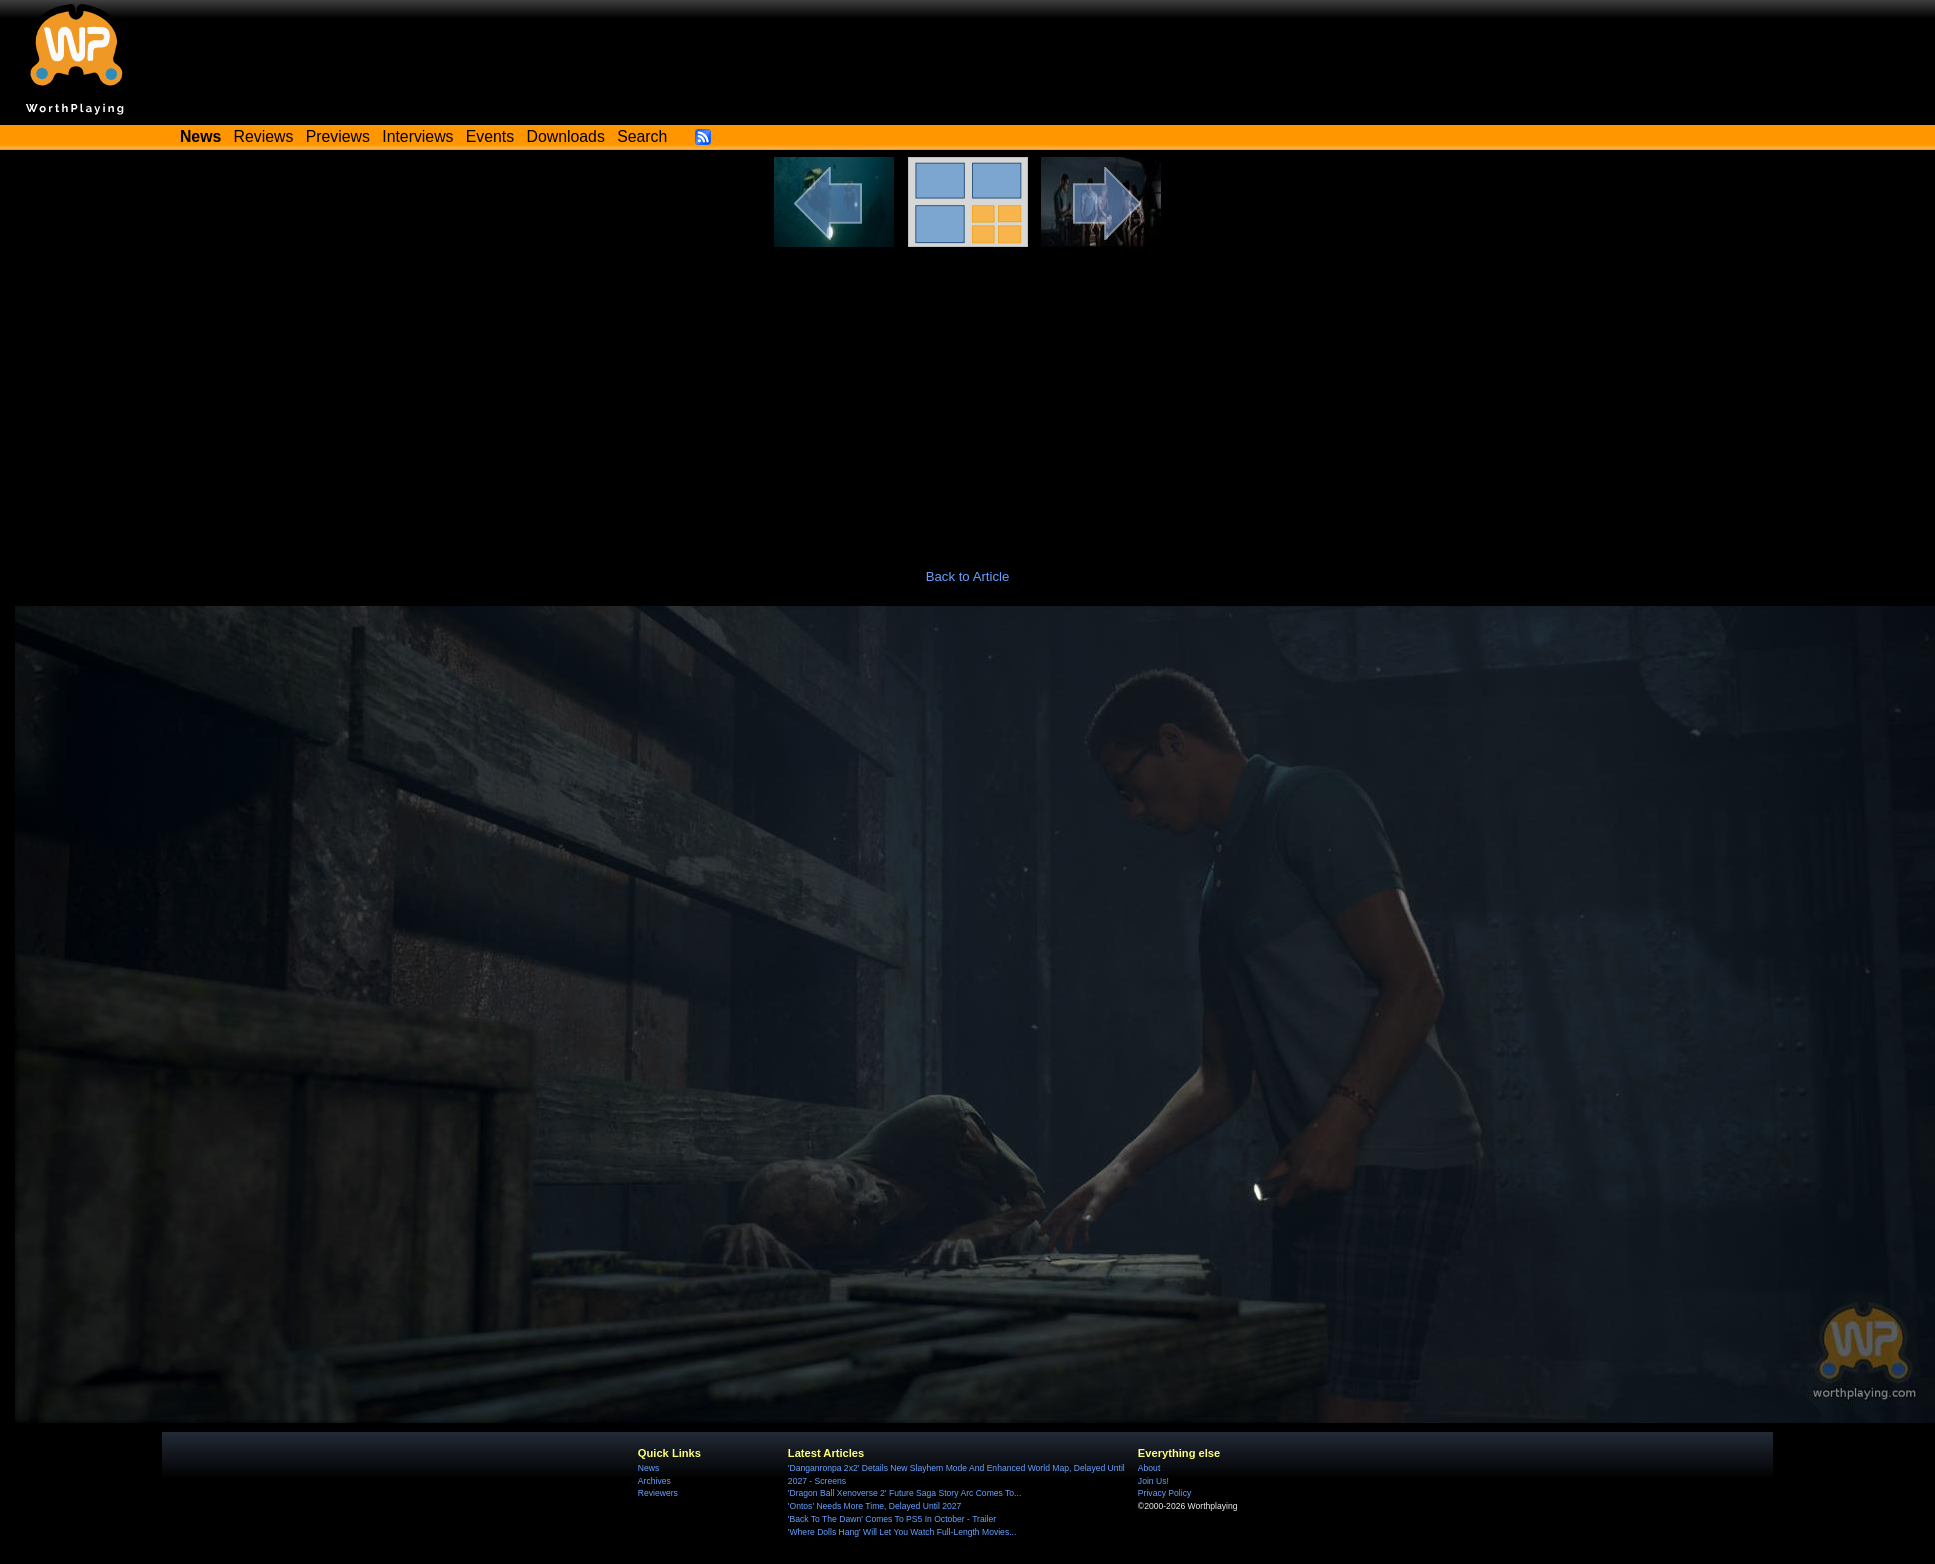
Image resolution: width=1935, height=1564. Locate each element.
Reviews (264, 136)
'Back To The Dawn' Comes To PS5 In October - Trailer (892, 1519)
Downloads (566, 136)
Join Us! (1153, 1481)
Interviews (417, 136)
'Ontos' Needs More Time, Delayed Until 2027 (875, 1506)
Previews (338, 136)
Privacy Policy (1164, 1493)
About (1149, 1468)
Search (642, 136)
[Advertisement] (968, 397)
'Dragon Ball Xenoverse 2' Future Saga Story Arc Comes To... (904, 1493)
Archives (654, 1481)
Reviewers (658, 1493)
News (648, 1468)
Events (490, 136)
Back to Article (968, 576)
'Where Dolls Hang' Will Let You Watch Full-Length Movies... (902, 1532)
